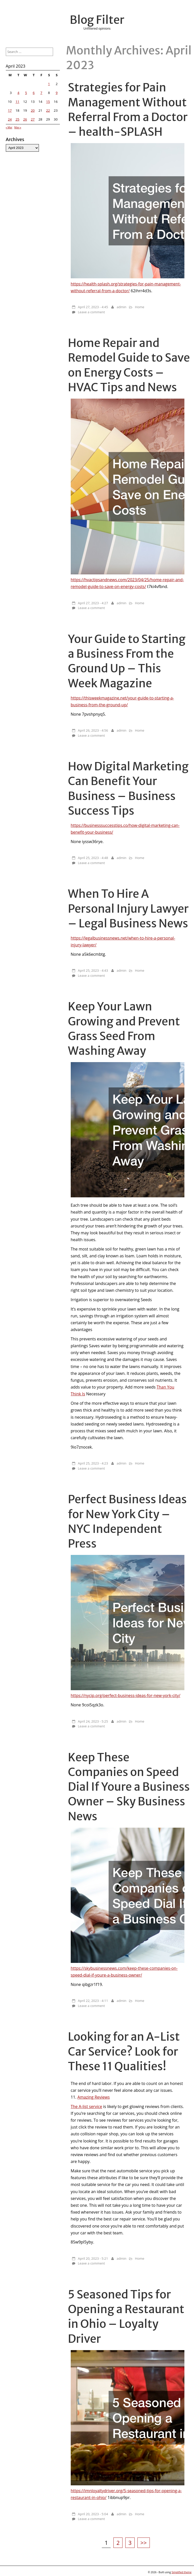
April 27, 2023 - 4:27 (93, 603)
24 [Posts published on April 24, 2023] (10, 119)
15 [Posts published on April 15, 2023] (48, 101)
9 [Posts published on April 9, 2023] (57, 92)
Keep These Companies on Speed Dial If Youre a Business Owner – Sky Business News (129, 1786)
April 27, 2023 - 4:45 (93, 307)
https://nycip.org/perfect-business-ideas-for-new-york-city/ (125, 1695)
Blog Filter (97, 20)
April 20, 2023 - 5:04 (93, 2514)
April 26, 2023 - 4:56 (93, 730)
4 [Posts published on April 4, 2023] (18, 92)
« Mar (9, 127)
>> (143, 2543)
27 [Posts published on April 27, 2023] (33, 119)
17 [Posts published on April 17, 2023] (10, 110)
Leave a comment (91, 312)
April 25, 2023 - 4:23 (93, 1463)
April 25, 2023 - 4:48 (93, 857)
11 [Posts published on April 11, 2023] (17, 101)
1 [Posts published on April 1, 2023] (49, 84)
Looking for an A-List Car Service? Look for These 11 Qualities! (124, 2051)
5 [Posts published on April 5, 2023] (26, 92)
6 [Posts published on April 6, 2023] (34, 92)
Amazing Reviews (93, 2097)
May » (17, 127)
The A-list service (86, 2106)
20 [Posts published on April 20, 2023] (33, 110)
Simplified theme (181, 2572)
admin (121, 307)
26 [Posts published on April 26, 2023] (25, 119)
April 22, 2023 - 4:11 (93, 2000)
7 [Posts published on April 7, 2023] (41, 92)
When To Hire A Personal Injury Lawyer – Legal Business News (128, 908)
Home (139, 307)
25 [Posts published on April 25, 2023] (17, 119)
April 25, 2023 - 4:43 (93, 970)
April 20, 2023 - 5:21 (93, 2258)
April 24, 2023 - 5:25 (93, 1721)
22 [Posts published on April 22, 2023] (48, 110)
